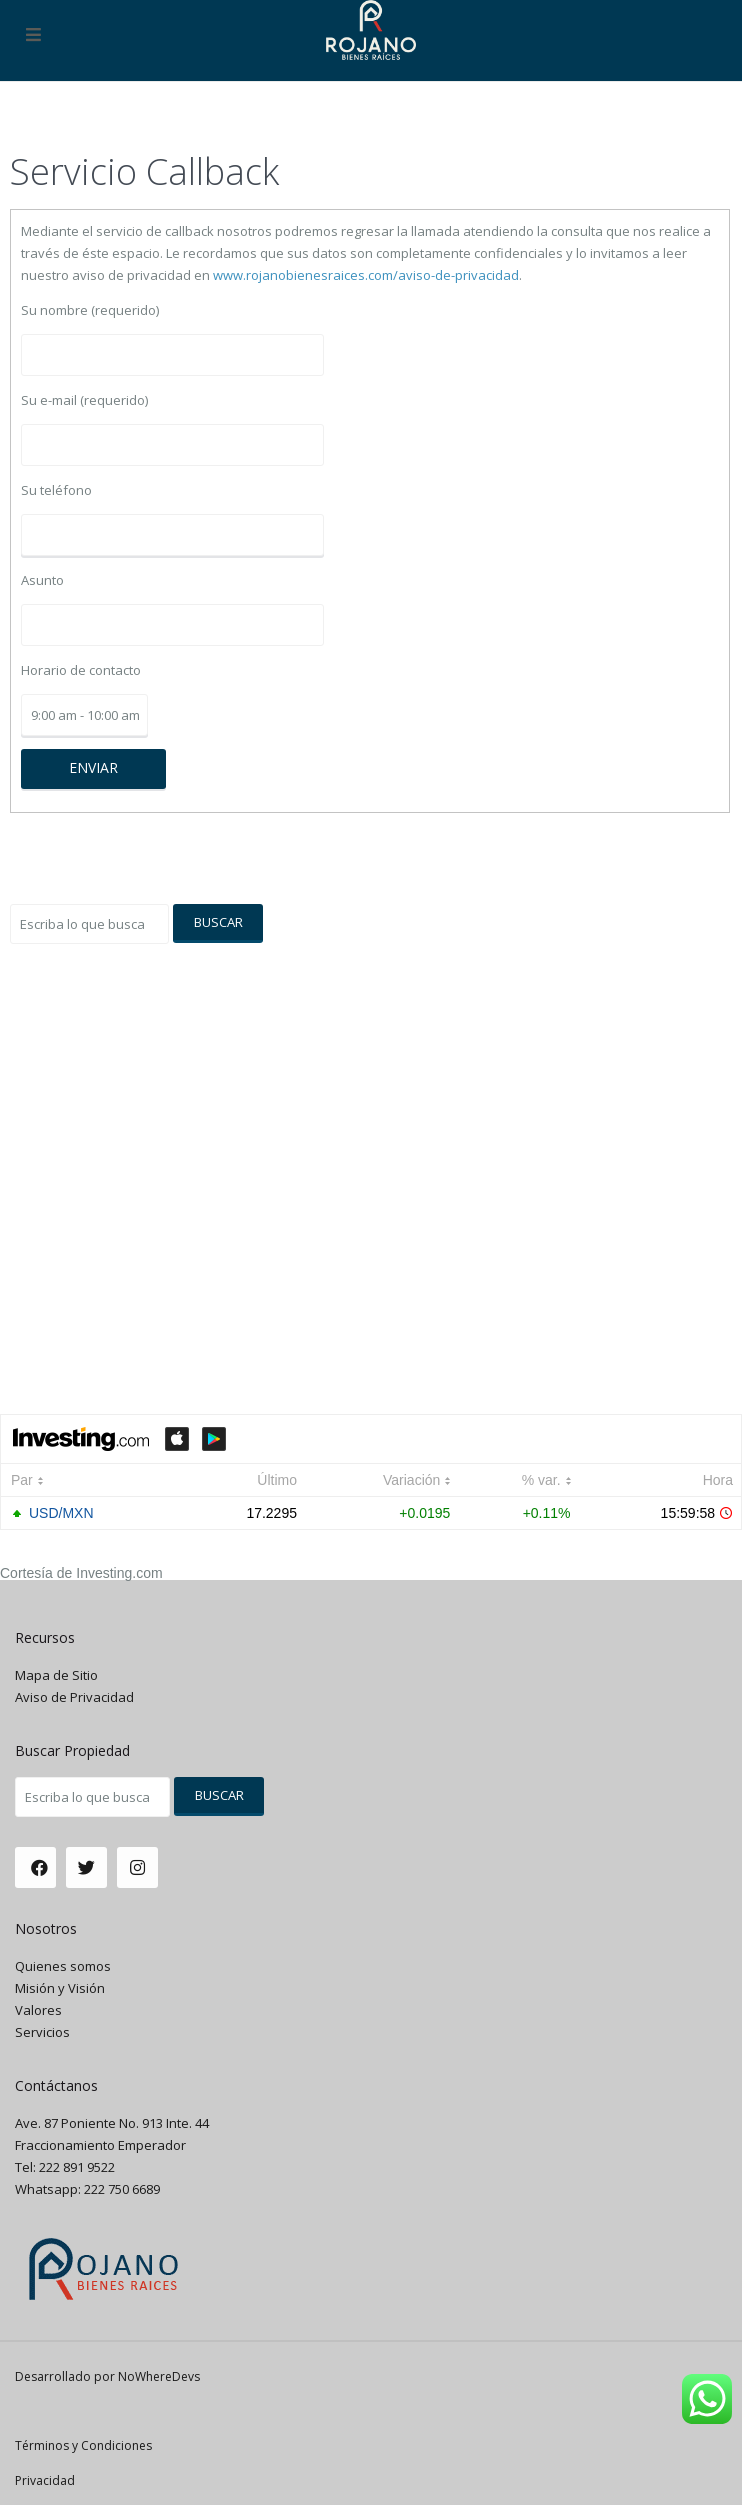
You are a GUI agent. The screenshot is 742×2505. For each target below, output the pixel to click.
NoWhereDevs (159, 2376)
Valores (38, 2010)
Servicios (42, 2032)
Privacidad (45, 2480)
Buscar (218, 922)
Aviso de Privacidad (74, 1697)
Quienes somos (63, 1966)
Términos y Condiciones (83, 2445)
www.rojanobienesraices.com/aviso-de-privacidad (366, 275)
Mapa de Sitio (56, 1675)
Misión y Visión (60, 1988)
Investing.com (119, 1573)
